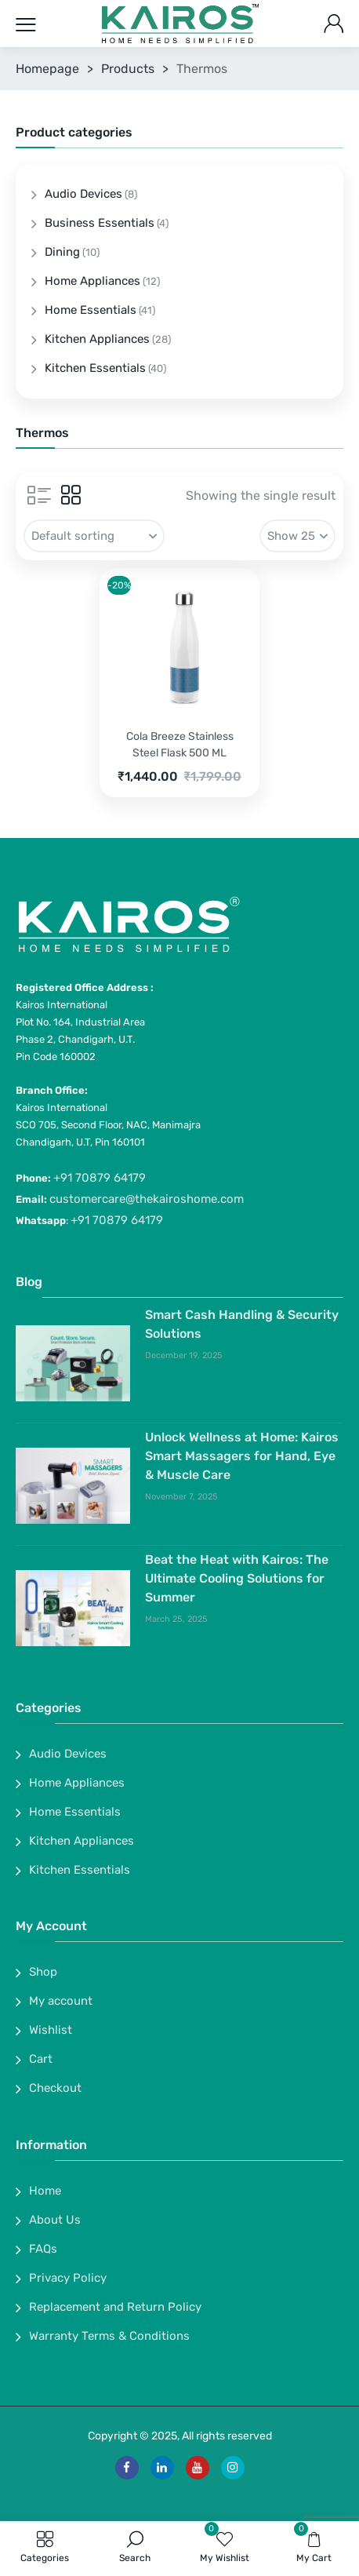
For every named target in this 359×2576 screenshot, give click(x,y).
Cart (41, 2059)
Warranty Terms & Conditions (109, 2336)
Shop (43, 1972)
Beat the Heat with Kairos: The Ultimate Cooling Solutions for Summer (236, 1578)
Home (45, 2191)
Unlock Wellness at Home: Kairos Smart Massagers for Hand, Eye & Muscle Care (242, 1456)
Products (127, 68)
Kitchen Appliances (97, 339)
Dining (62, 252)
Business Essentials (99, 223)
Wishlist (50, 2030)
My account (60, 2001)
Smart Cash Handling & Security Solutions (242, 1324)
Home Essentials (90, 310)
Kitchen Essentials (95, 368)
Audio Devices (83, 194)
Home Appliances (92, 281)
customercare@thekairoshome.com (146, 1199)
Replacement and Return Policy (115, 2307)
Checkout (55, 2088)
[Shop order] (94, 535)
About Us (55, 2220)
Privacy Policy (68, 2278)
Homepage (47, 68)
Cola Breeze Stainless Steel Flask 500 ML (180, 745)
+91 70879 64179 (99, 1178)
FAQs (43, 2249)
